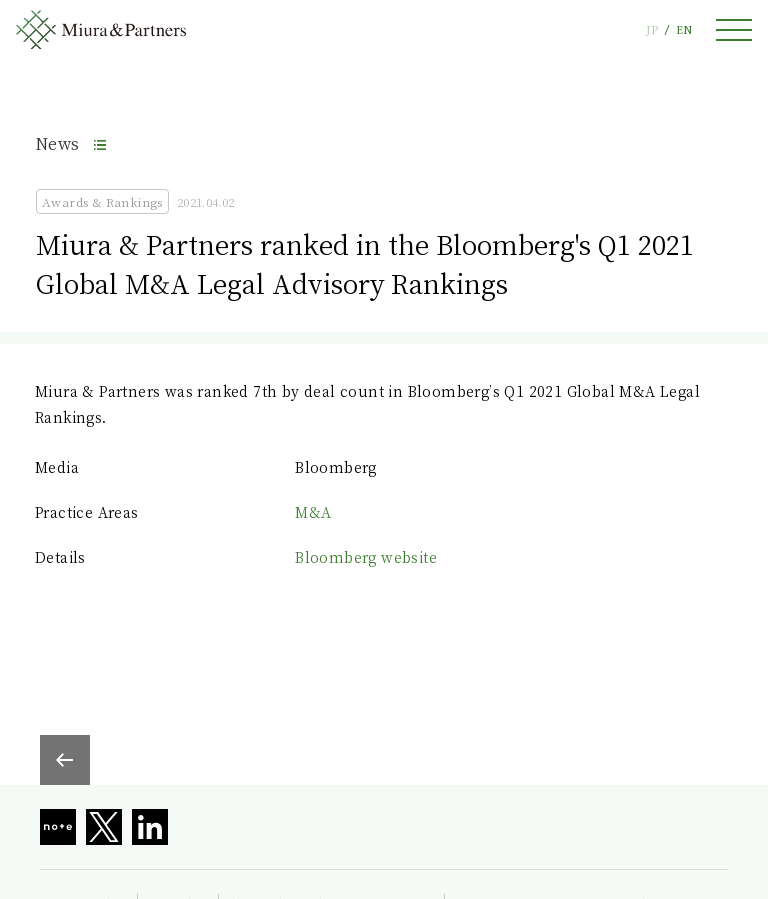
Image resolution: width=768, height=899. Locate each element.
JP (652, 29)
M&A (313, 512)
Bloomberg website (366, 557)
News (58, 143)
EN (684, 29)
